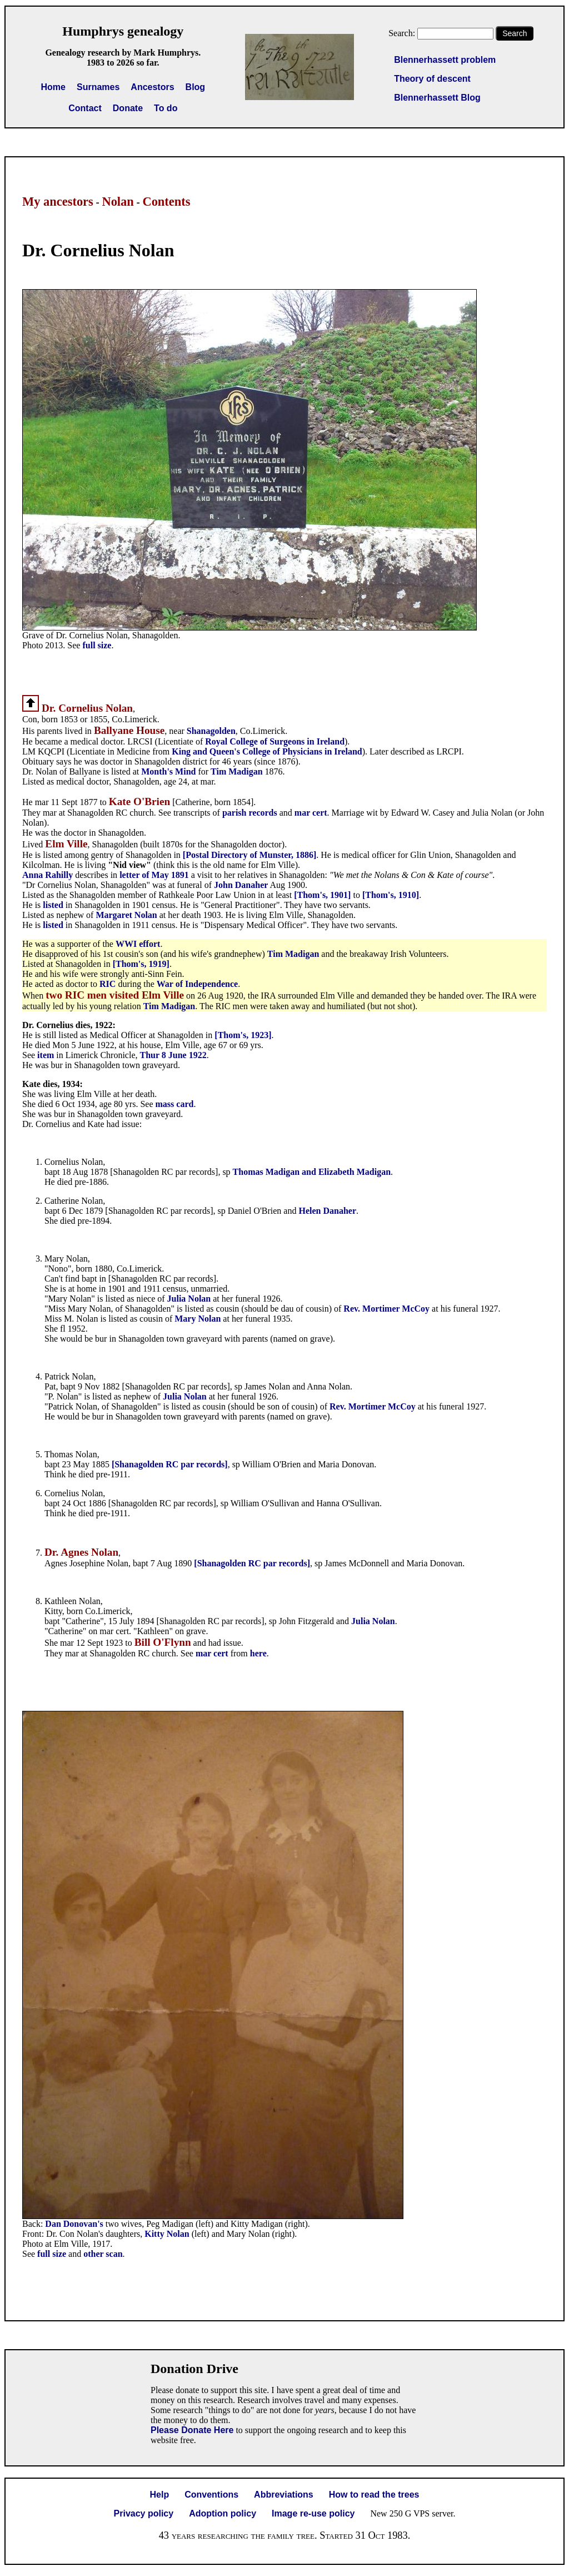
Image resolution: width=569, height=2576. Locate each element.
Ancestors (152, 87)
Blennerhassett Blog (437, 97)
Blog (196, 87)
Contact (85, 108)
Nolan (117, 202)
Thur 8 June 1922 (173, 1055)
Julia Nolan (189, 1298)
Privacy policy (144, 2513)
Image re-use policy (313, 2513)
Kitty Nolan (167, 2234)
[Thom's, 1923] (242, 1035)
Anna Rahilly (47, 875)
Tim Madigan (237, 771)
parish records (249, 812)
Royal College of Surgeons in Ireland (275, 741)
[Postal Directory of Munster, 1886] (249, 855)
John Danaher (241, 885)
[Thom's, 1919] (141, 964)
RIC (107, 984)
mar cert (311, 812)
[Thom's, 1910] (390, 895)
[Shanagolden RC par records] (170, 1464)
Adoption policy (222, 2513)
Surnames (98, 87)
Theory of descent (432, 78)
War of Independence (197, 984)
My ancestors (57, 202)
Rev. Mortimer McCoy (386, 1308)
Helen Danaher (327, 1210)
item (45, 1055)
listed (54, 905)
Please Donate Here (192, 2430)
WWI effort (138, 944)
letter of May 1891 (154, 875)
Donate (128, 108)
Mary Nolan (197, 1318)
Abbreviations (283, 2494)
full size (96, 645)
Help (159, 2494)
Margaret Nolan (126, 915)
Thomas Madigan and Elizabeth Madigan (312, 1172)
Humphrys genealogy (122, 31)
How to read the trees (374, 2494)
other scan (102, 2254)
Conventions (211, 2494)
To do (165, 108)
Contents (166, 202)
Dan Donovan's (74, 2223)
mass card (175, 1104)
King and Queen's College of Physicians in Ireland (267, 751)
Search (514, 33)
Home (53, 87)
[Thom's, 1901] (322, 895)
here (258, 1653)
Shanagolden (211, 731)
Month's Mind (168, 771)
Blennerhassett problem (445, 59)
